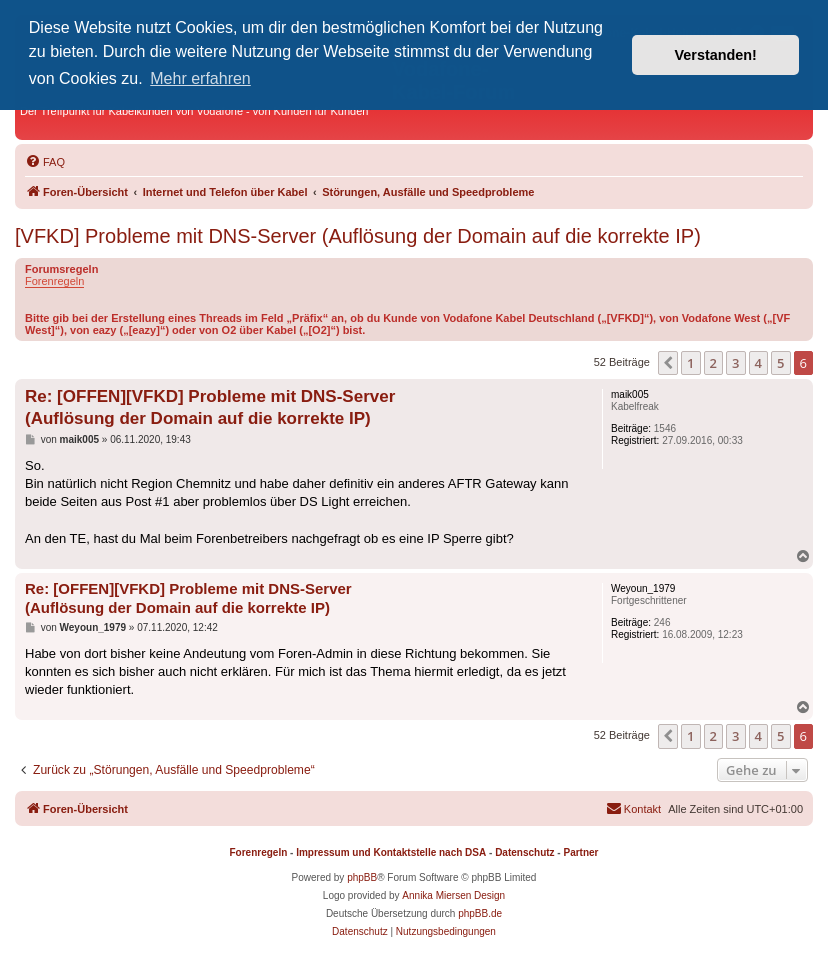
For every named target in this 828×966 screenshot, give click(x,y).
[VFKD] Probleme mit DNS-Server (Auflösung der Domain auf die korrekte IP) (358, 236)
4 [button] (758, 363)
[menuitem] (45, 162)
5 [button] (780, 363)
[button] (668, 363)
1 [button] (690, 363)
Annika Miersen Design (453, 895)
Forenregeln (54, 281)
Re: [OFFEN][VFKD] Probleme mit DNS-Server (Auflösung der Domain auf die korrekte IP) (210, 407)
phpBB (362, 877)
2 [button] (713, 363)
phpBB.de (480, 913)
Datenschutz (524, 852)
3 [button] (735, 363)
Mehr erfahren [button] (200, 78)
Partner (580, 852)
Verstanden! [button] (716, 55)
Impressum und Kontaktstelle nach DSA (391, 852)
